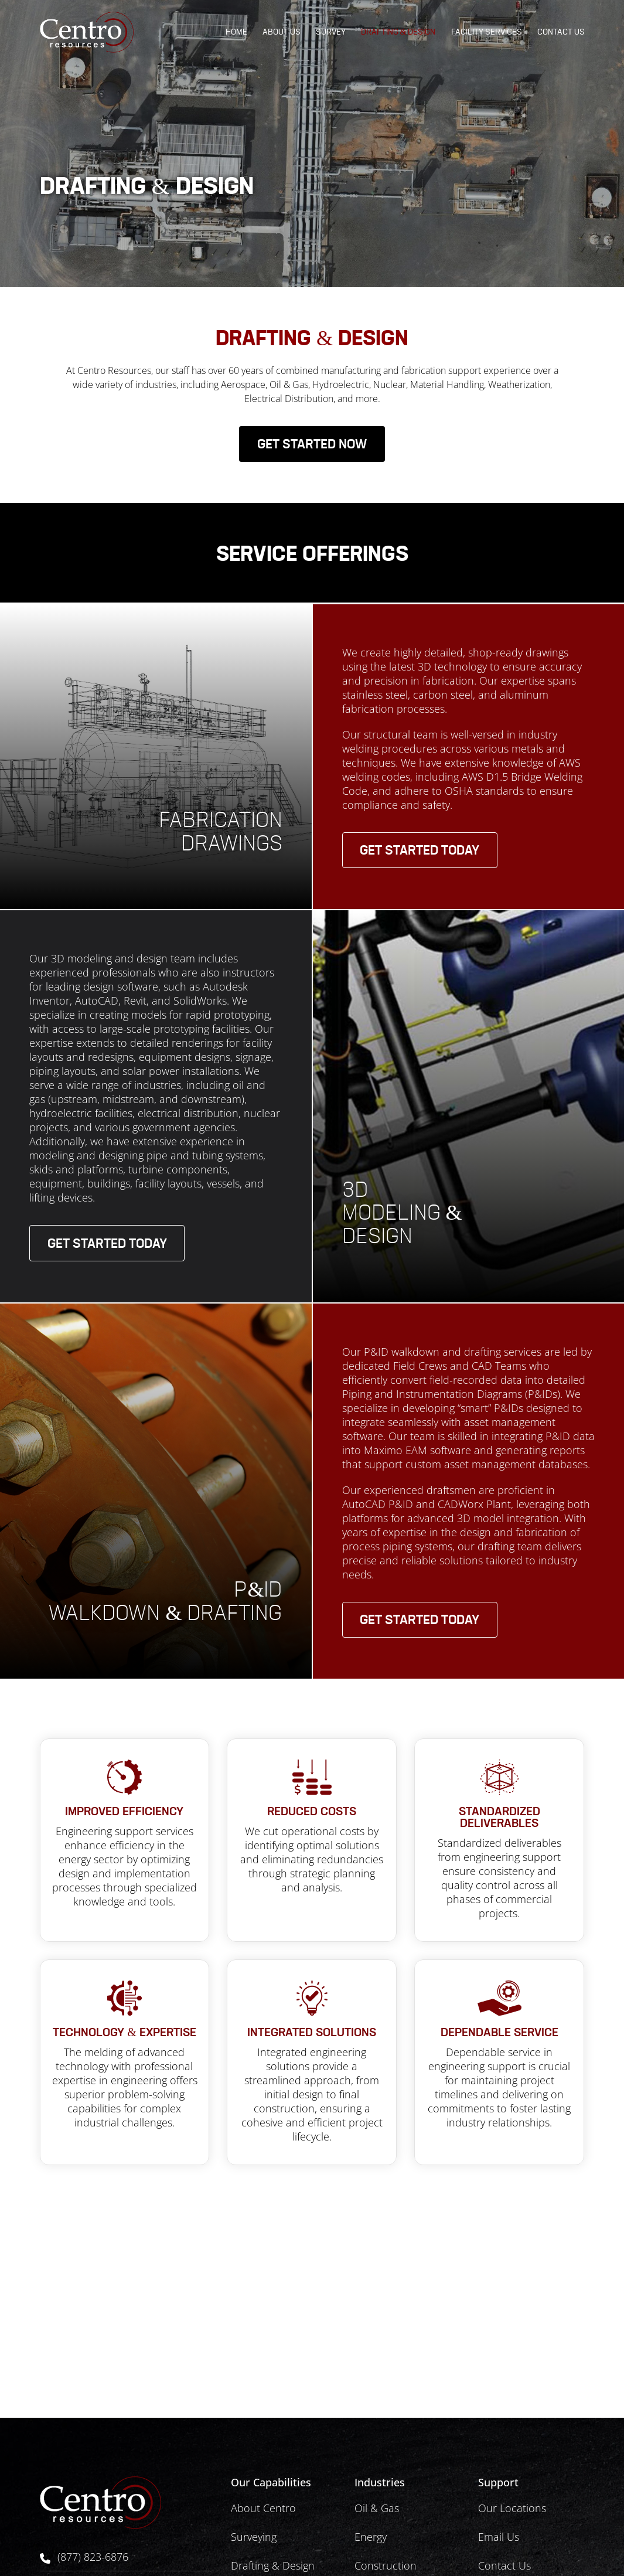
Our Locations (512, 2508)
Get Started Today (420, 852)
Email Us (498, 2537)
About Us (281, 32)
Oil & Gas (376, 2508)
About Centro (263, 2508)
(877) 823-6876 (92, 2557)
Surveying (254, 2537)
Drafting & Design (398, 32)
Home (236, 32)
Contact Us (561, 32)
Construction (385, 2565)
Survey (331, 32)
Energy (370, 2537)
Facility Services (486, 32)
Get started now (312, 446)
